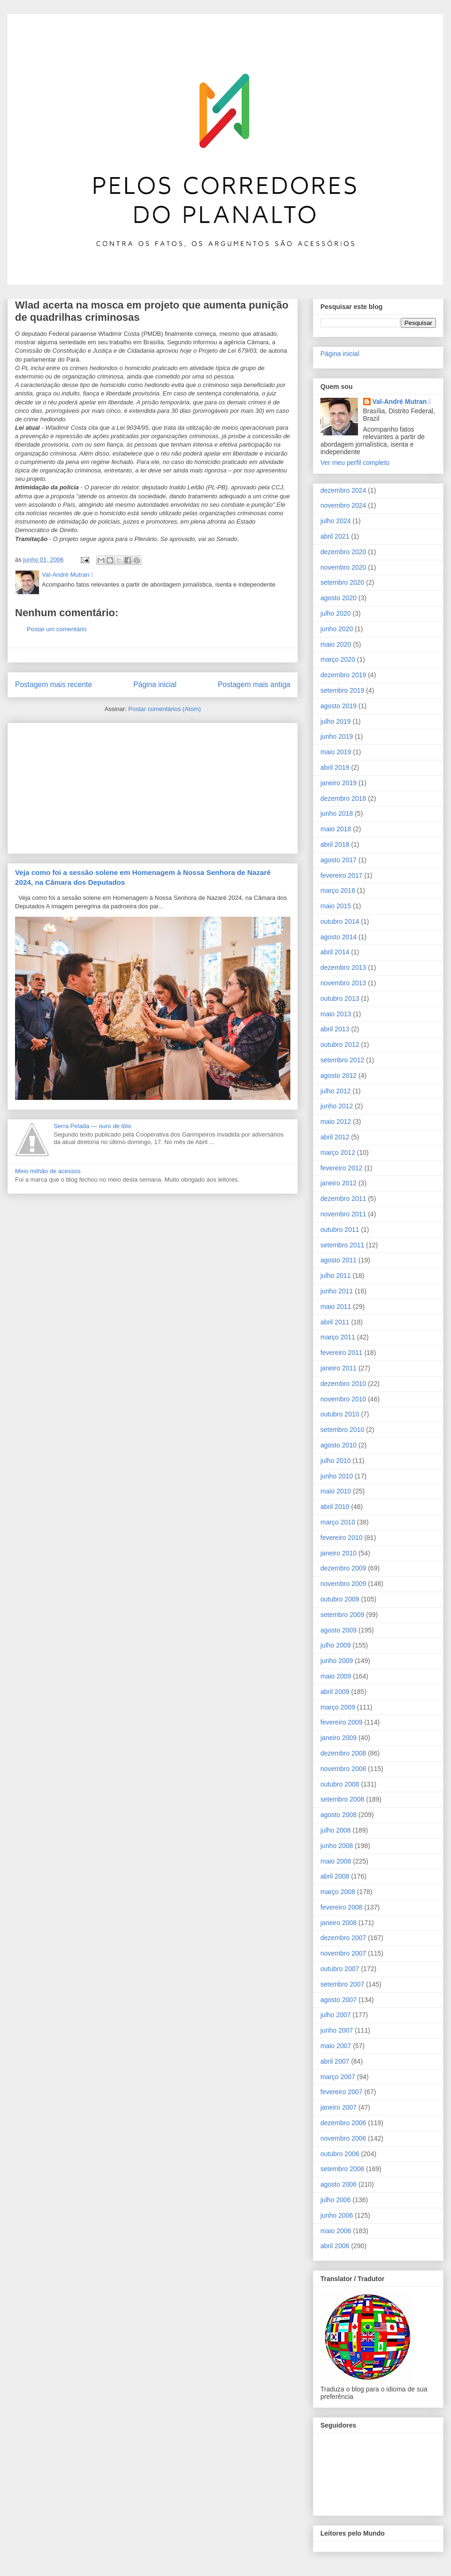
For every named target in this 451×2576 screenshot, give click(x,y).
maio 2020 (335, 644)
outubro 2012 (339, 1044)
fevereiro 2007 (341, 2092)
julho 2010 (335, 1460)
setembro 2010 (342, 1429)
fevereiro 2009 (341, 1722)
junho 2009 (336, 1660)
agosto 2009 (338, 1630)
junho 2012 (336, 1106)
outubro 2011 (339, 1229)
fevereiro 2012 (341, 1168)
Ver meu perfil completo (354, 462)
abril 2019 (335, 767)
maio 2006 (335, 2231)
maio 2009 (335, 1676)
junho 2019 (336, 736)
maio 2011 (335, 1306)
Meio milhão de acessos (47, 1171)
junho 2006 (336, 2215)
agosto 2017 (338, 860)
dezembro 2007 (343, 1938)
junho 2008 (336, 1845)
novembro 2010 (343, 1399)
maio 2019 (335, 752)
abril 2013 (335, 1029)
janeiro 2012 (338, 1183)
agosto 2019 (338, 706)
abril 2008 (335, 1876)
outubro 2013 (339, 998)
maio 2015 (335, 906)
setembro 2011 (342, 1245)
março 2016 (337, 890)
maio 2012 (335, 1121)
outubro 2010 (339, 1414)
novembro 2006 (343, 2138)
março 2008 (337, 1891)
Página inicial (155, 684)
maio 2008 (335, 1861)
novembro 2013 (343, 983)
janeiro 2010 (338, 1553)
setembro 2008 (342, 1799)
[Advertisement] (85, 785)
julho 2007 (335, 2015)
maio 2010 (335, 1491)
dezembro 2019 (343, 675)
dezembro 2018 (343, 798)
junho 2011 (336, 1291)
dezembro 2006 (343, 2123)
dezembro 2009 (343, 1568)
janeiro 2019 (338, 783)
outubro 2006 (339, 2154)
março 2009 (337, 1707)
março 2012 (337, 1152)
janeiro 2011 (338, 1368)
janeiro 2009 (338, 1737)
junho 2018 (336, 813)
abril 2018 (335, 844)
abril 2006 (335, 2246)
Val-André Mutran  (402, 401)
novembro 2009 (343, 1583)
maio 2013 (335, 1014)
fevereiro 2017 (341, 875)
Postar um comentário (56, 629)
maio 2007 (335, 2046)
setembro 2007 (342, 1984)
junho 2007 (336, 2030)
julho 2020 (335, 613)
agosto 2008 (338, 1814)
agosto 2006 (338, 2184)
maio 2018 (335, 829)
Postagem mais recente (53, 684)
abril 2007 (335, 2061)
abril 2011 (335, 1322)
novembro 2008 (343, 1768)
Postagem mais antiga (254, 684)
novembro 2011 (343, 1214)
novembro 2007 (343, 1953)
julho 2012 (335, 1091)
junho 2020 (336, 629)
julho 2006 (335, 2200)
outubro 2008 (339, 1784)
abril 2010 (335, 1506)
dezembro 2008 (343, 1753)
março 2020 (337, 659)
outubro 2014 (339, 921)
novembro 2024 (343, 505)
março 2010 (337, 1522)
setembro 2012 (342, 1060)
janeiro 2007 (338, 2107)
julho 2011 (335, 1275)
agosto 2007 (338, 2000)
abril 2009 (335, 1691)
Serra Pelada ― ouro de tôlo (92, 1125)
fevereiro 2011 (341, 1352)
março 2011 (337, 1337)
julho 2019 (335, 721)
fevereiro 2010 (341, 1537)
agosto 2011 (338, 1260)
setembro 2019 (342, 690)
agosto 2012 (338, 1075)
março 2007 (337, 2077)
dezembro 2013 (343, 967)
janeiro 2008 (338, 1922)
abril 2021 (335, 536)
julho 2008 (335, 1830)
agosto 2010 (338, 1445)
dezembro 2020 (343, 552)
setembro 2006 (342, 2169)
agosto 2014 (338, 937)
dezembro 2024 (343, 490)
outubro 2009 (339, 1599)
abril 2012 (335, 1137)
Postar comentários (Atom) (164, 708)
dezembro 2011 (343, 1198)
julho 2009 (335, 1645)
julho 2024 (335, 521)
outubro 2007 (339, 1969)
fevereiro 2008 (341, 1907)
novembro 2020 (343, 567)
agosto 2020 (338, 598)
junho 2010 (336, 1476)
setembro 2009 (342, 1614)
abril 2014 (335, 952)
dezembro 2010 (343, 1383)
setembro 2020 (342, 582)
